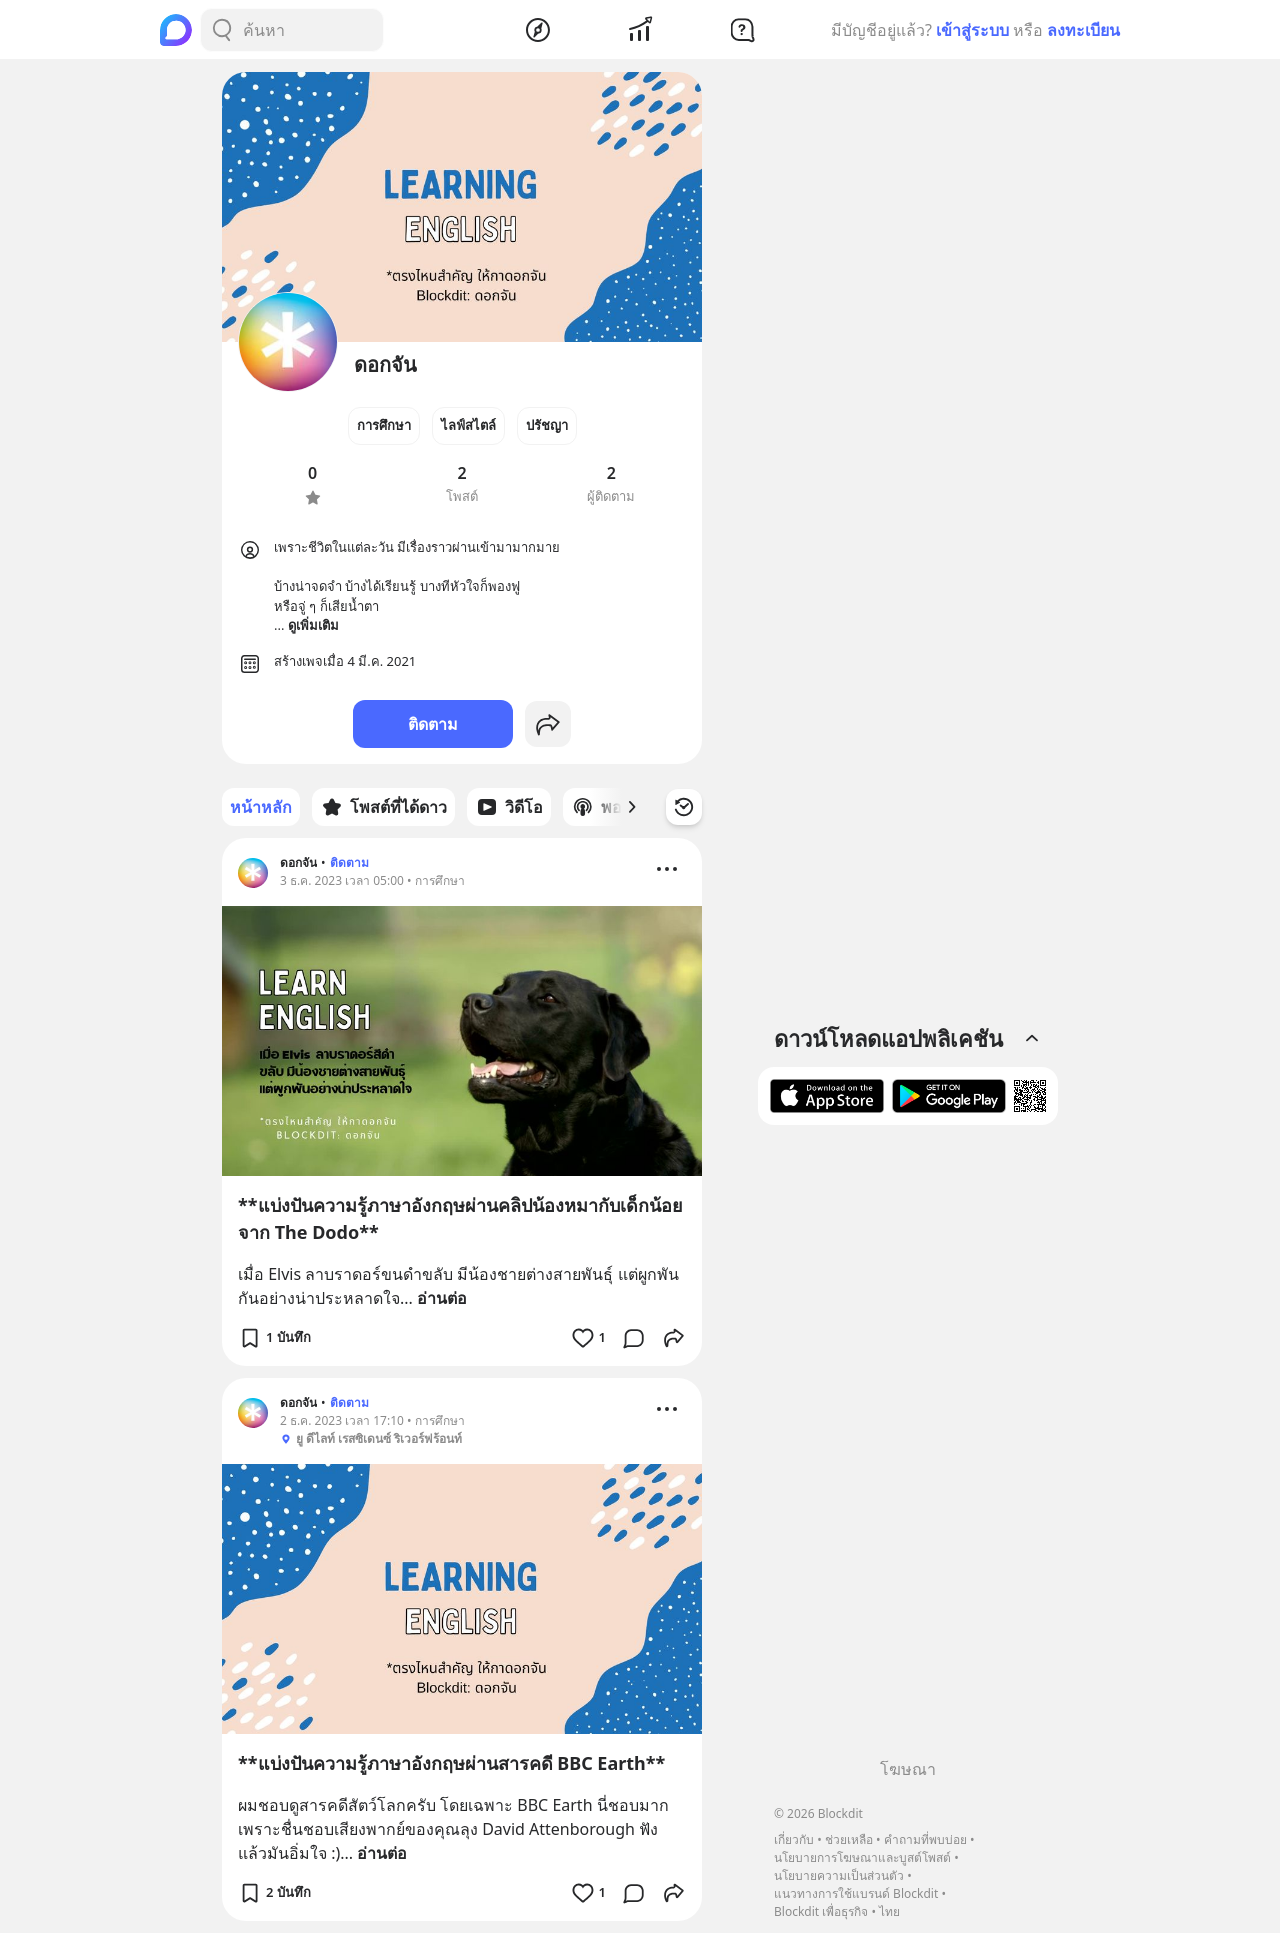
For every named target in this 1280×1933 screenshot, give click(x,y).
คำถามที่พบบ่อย (925, 1839)
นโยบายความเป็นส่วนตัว (839, 1875)
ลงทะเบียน (1083, 30)
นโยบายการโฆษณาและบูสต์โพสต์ (862, 1857)
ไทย (889, 1911)
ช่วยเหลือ (849, 1839)
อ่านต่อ (442, 1298)
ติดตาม (433, 724)
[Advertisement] (908, 1449)
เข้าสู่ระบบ (972, 30)
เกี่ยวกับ (794, 1839)
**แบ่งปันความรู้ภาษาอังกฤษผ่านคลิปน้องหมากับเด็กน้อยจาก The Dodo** (460, 1218)
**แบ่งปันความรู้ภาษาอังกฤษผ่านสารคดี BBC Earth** (451, 1763)
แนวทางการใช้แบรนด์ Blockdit (856, 1893)
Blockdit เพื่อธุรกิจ (821, 1911)
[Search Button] (222, 30)
